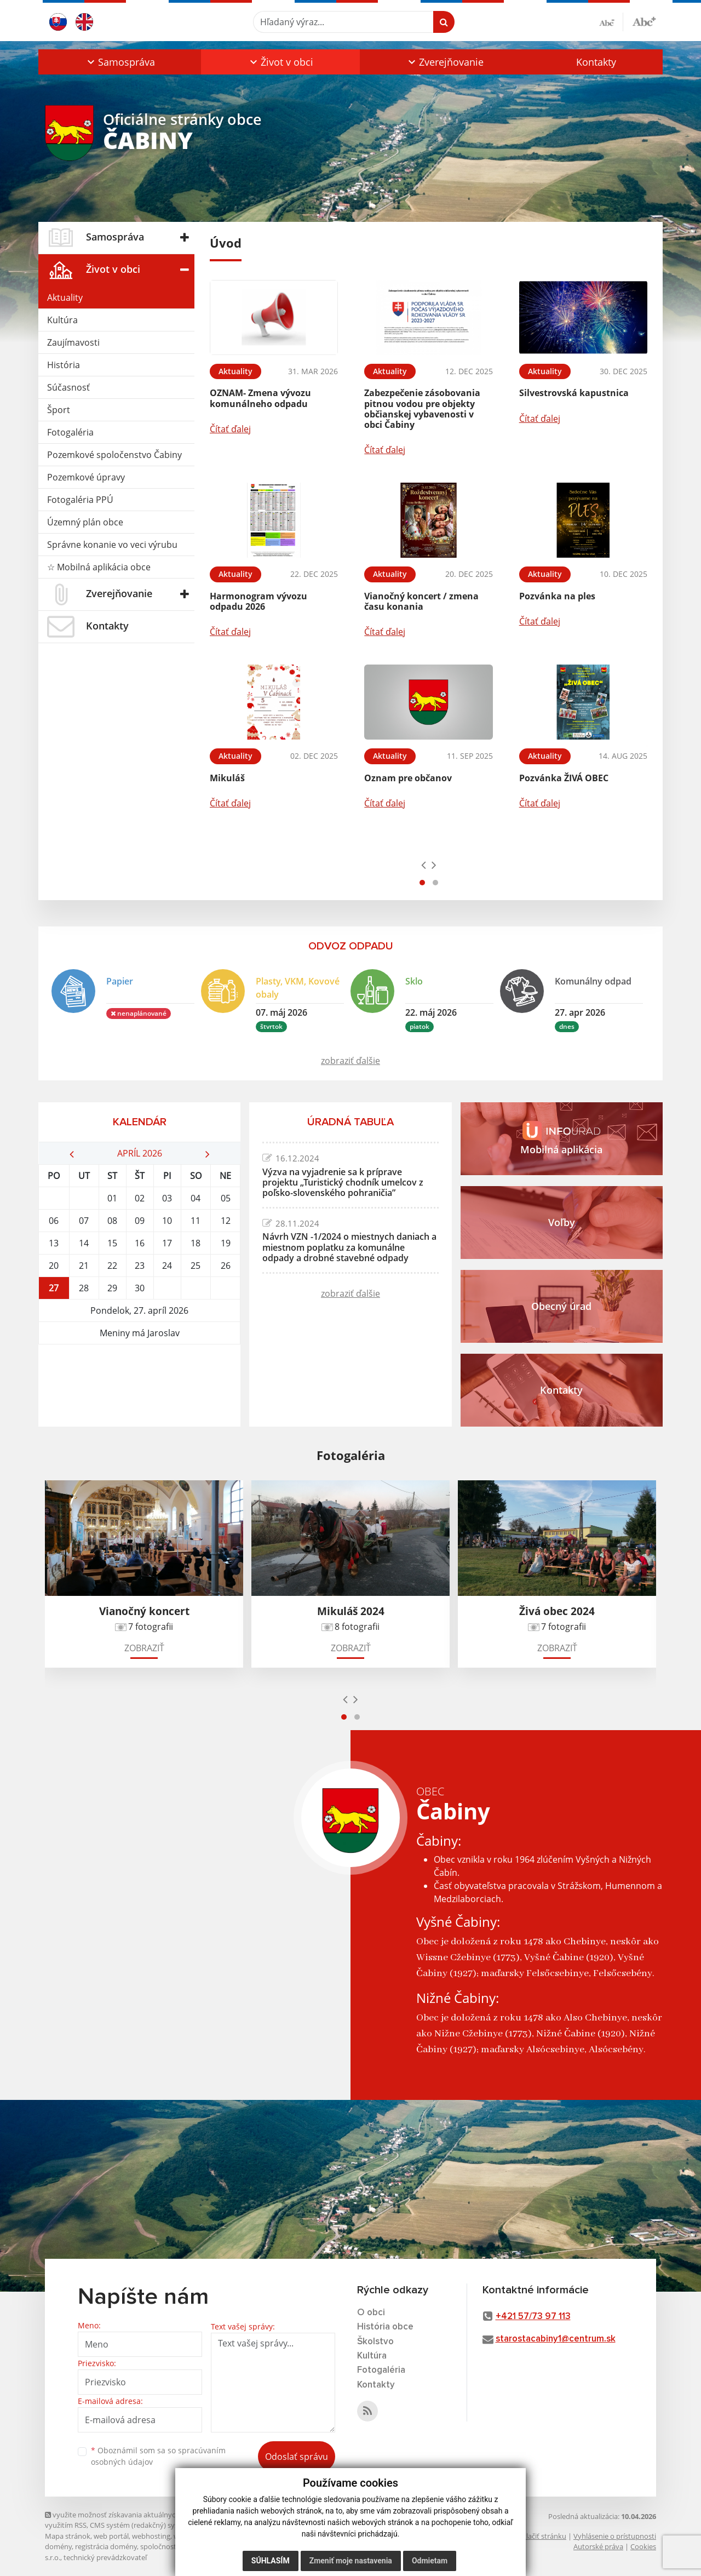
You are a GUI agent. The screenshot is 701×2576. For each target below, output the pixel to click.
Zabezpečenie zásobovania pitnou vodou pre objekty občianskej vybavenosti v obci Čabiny (422, 409)
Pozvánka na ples (557, 596)
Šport (58, 410)
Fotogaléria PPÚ (80, 500)
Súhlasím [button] (270, 2560)
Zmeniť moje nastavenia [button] (350, 2560)
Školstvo (375, 2341)
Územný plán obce (85, 522)
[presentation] (423, 864)
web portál (111, 2536)
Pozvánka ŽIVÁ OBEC (563, 778)
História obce (385, 2327)
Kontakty (596, 61)
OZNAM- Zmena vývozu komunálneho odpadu (260, 398)
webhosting (151, 2536)
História (63, 365)
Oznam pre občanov (408, 778)
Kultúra (62, 320)
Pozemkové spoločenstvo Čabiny (114, 455)
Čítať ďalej (230, 429)
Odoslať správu (296, 2457)
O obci (371, 2312)
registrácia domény (106, 2546)
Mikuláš (227, 778)
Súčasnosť (68, 387)
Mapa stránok (67, 2536)
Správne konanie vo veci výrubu (112, 545)
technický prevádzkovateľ (105, 2557)
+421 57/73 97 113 (533, 2316)
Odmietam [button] (429, 2560)
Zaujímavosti (73, 342)
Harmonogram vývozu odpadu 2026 (258, 601)
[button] (119, 62)
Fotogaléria (70, 432)
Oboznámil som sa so (158, 2456)
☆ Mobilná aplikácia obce (99, 567)
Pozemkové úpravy (86, 477)
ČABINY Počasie (139, 1385)
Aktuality (65, 297)
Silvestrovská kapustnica (574, 393)
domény (58, 2546)
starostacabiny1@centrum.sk (556, 2339)
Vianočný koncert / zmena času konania (421, 601)
